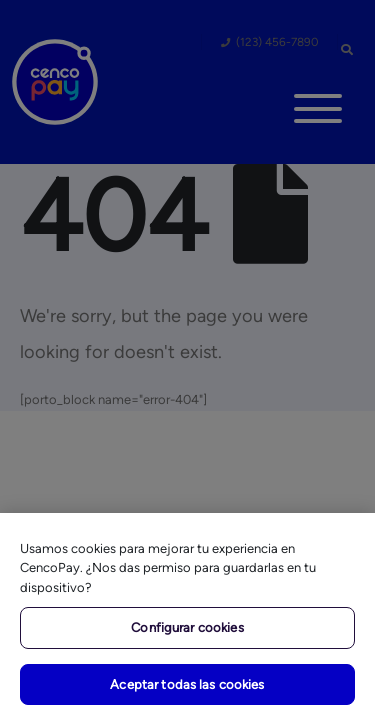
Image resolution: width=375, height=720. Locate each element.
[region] (187, 616)
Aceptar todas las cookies (187, 684)
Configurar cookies (187, 627)
